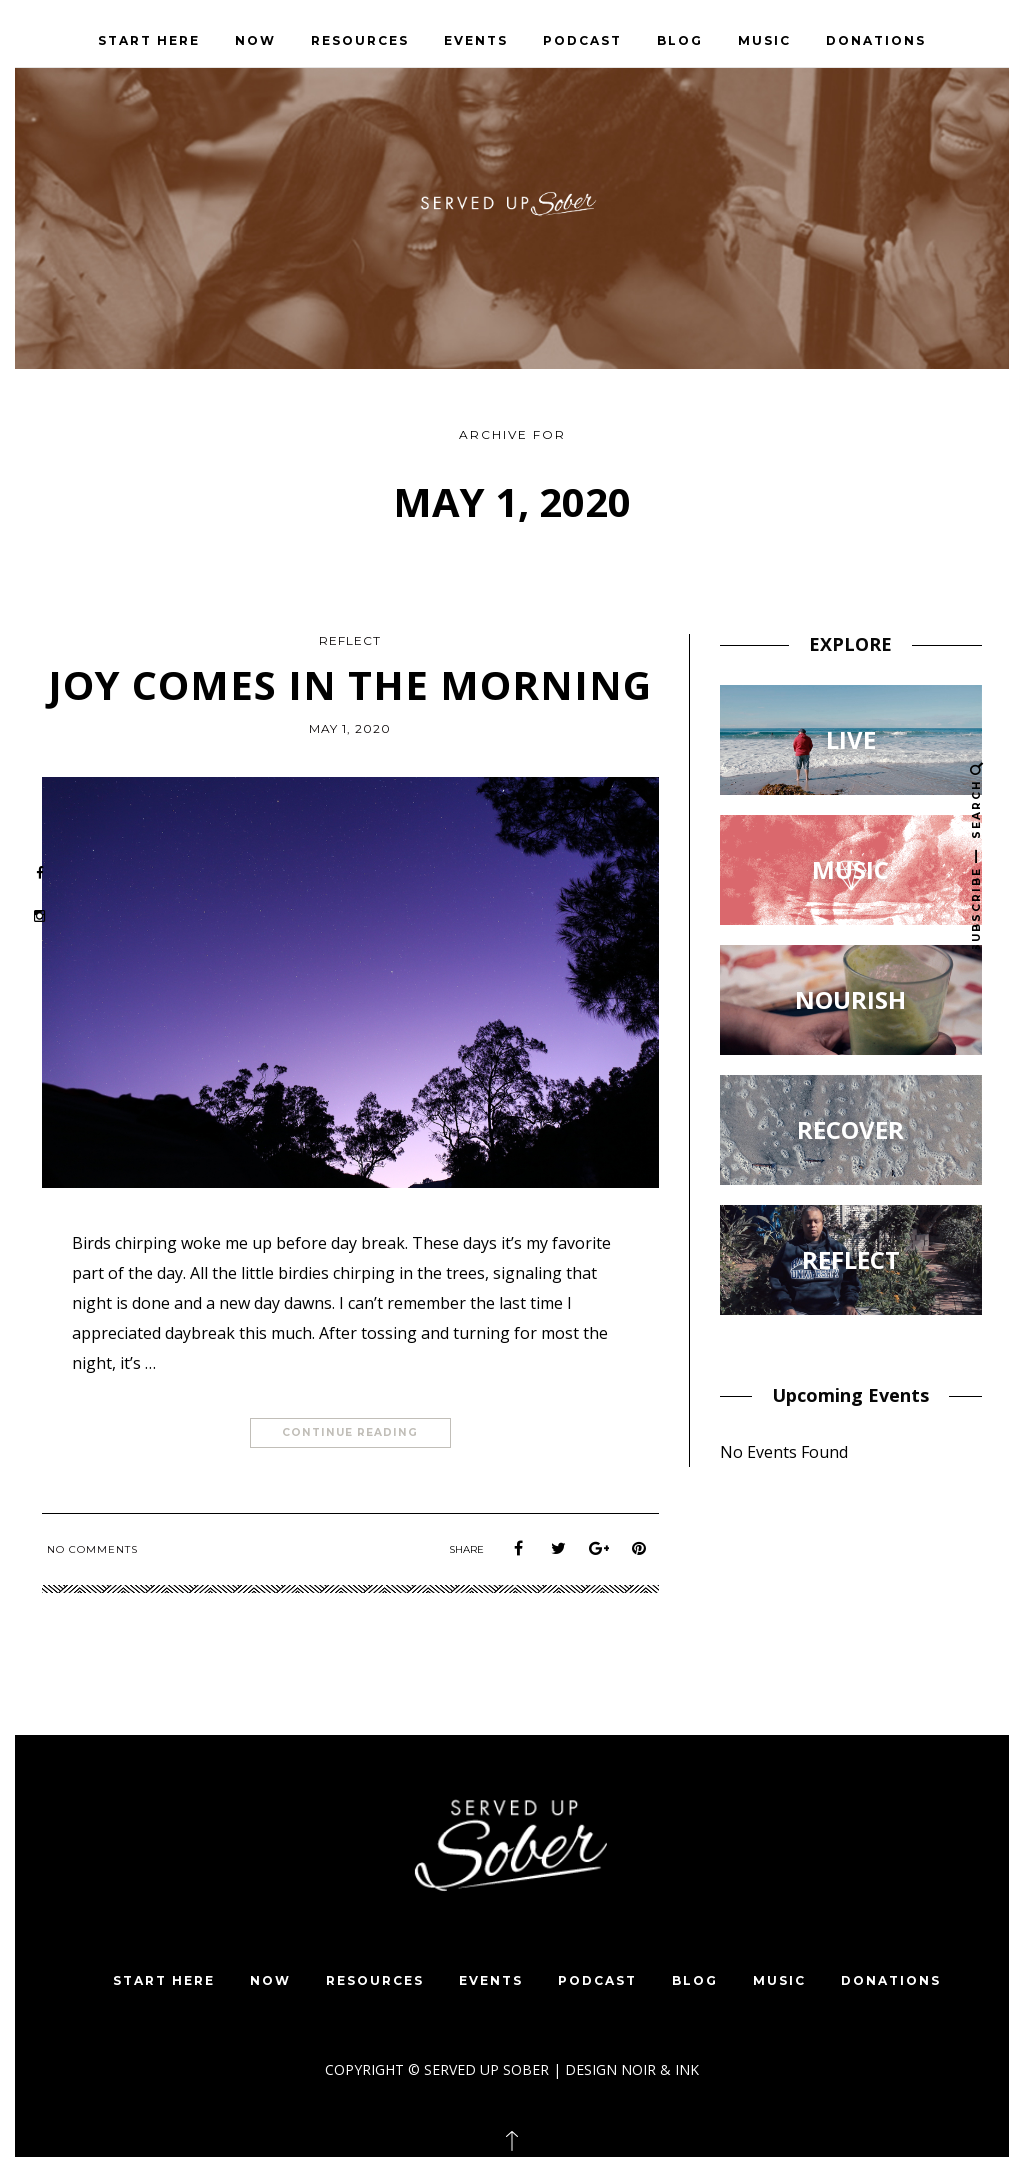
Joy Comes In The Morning (350, 684)
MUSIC (764, 40)
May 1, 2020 (350, 728)
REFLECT (350, 640)
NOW (255, 40)
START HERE (149, 40)
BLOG (680, 40)
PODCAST (582, 40)
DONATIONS (876, 40)
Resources (360, 40)
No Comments (92, 1549)
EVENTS (476, 40)
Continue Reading (350, 1433)
